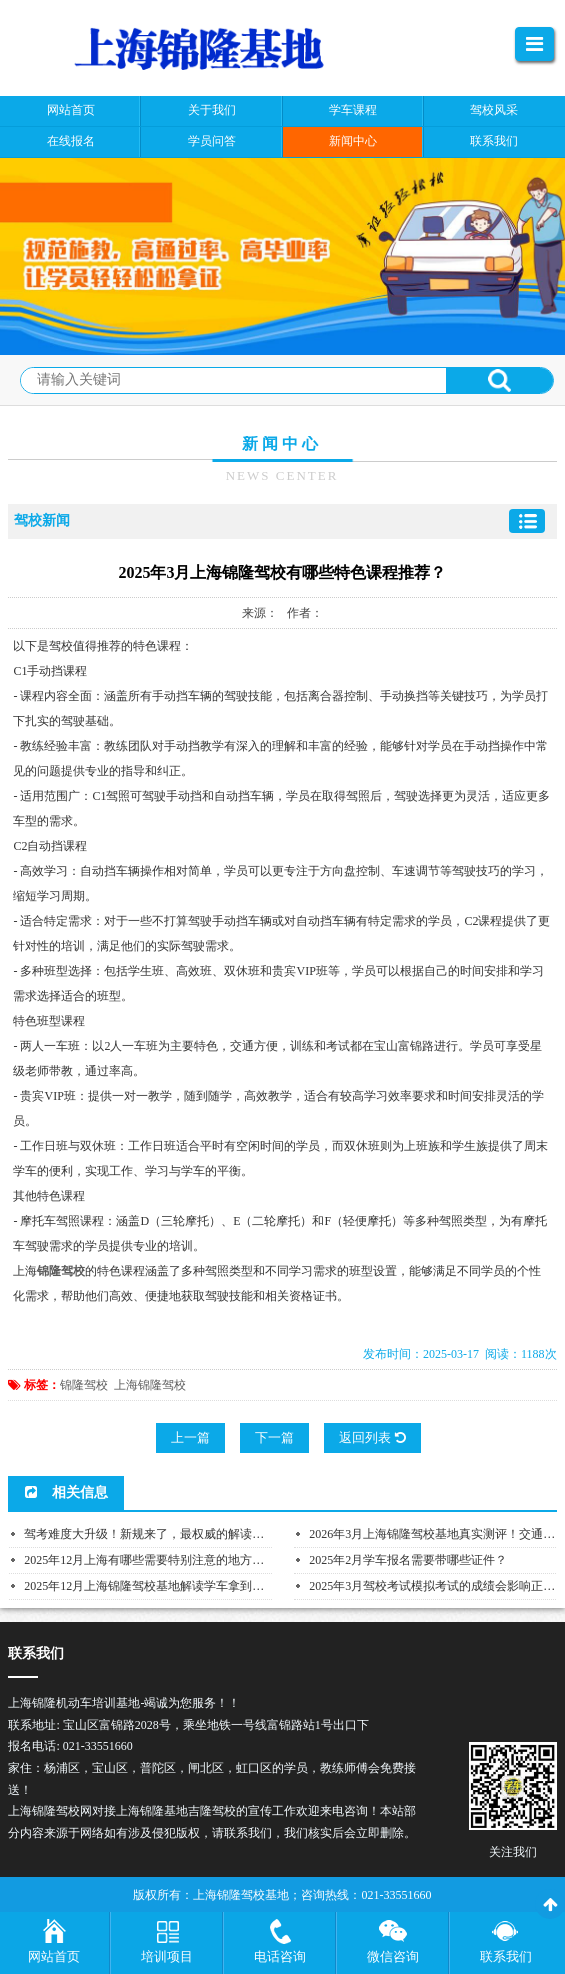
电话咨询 (280, 1956)
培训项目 (167, 1956)
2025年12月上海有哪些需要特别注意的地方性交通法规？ (174, 1560)
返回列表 (372, 1437)
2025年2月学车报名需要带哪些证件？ (408, 1560)
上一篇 (190, 1437)
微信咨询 (393, 1956)
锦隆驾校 (84, 1385)
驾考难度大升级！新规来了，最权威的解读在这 (150, 1534)
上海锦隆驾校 (150, 1385)
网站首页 (54, 1956)
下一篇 (274, 1437)
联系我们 (506, 1956)
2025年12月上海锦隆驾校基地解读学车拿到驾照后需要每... (178, 1586)
